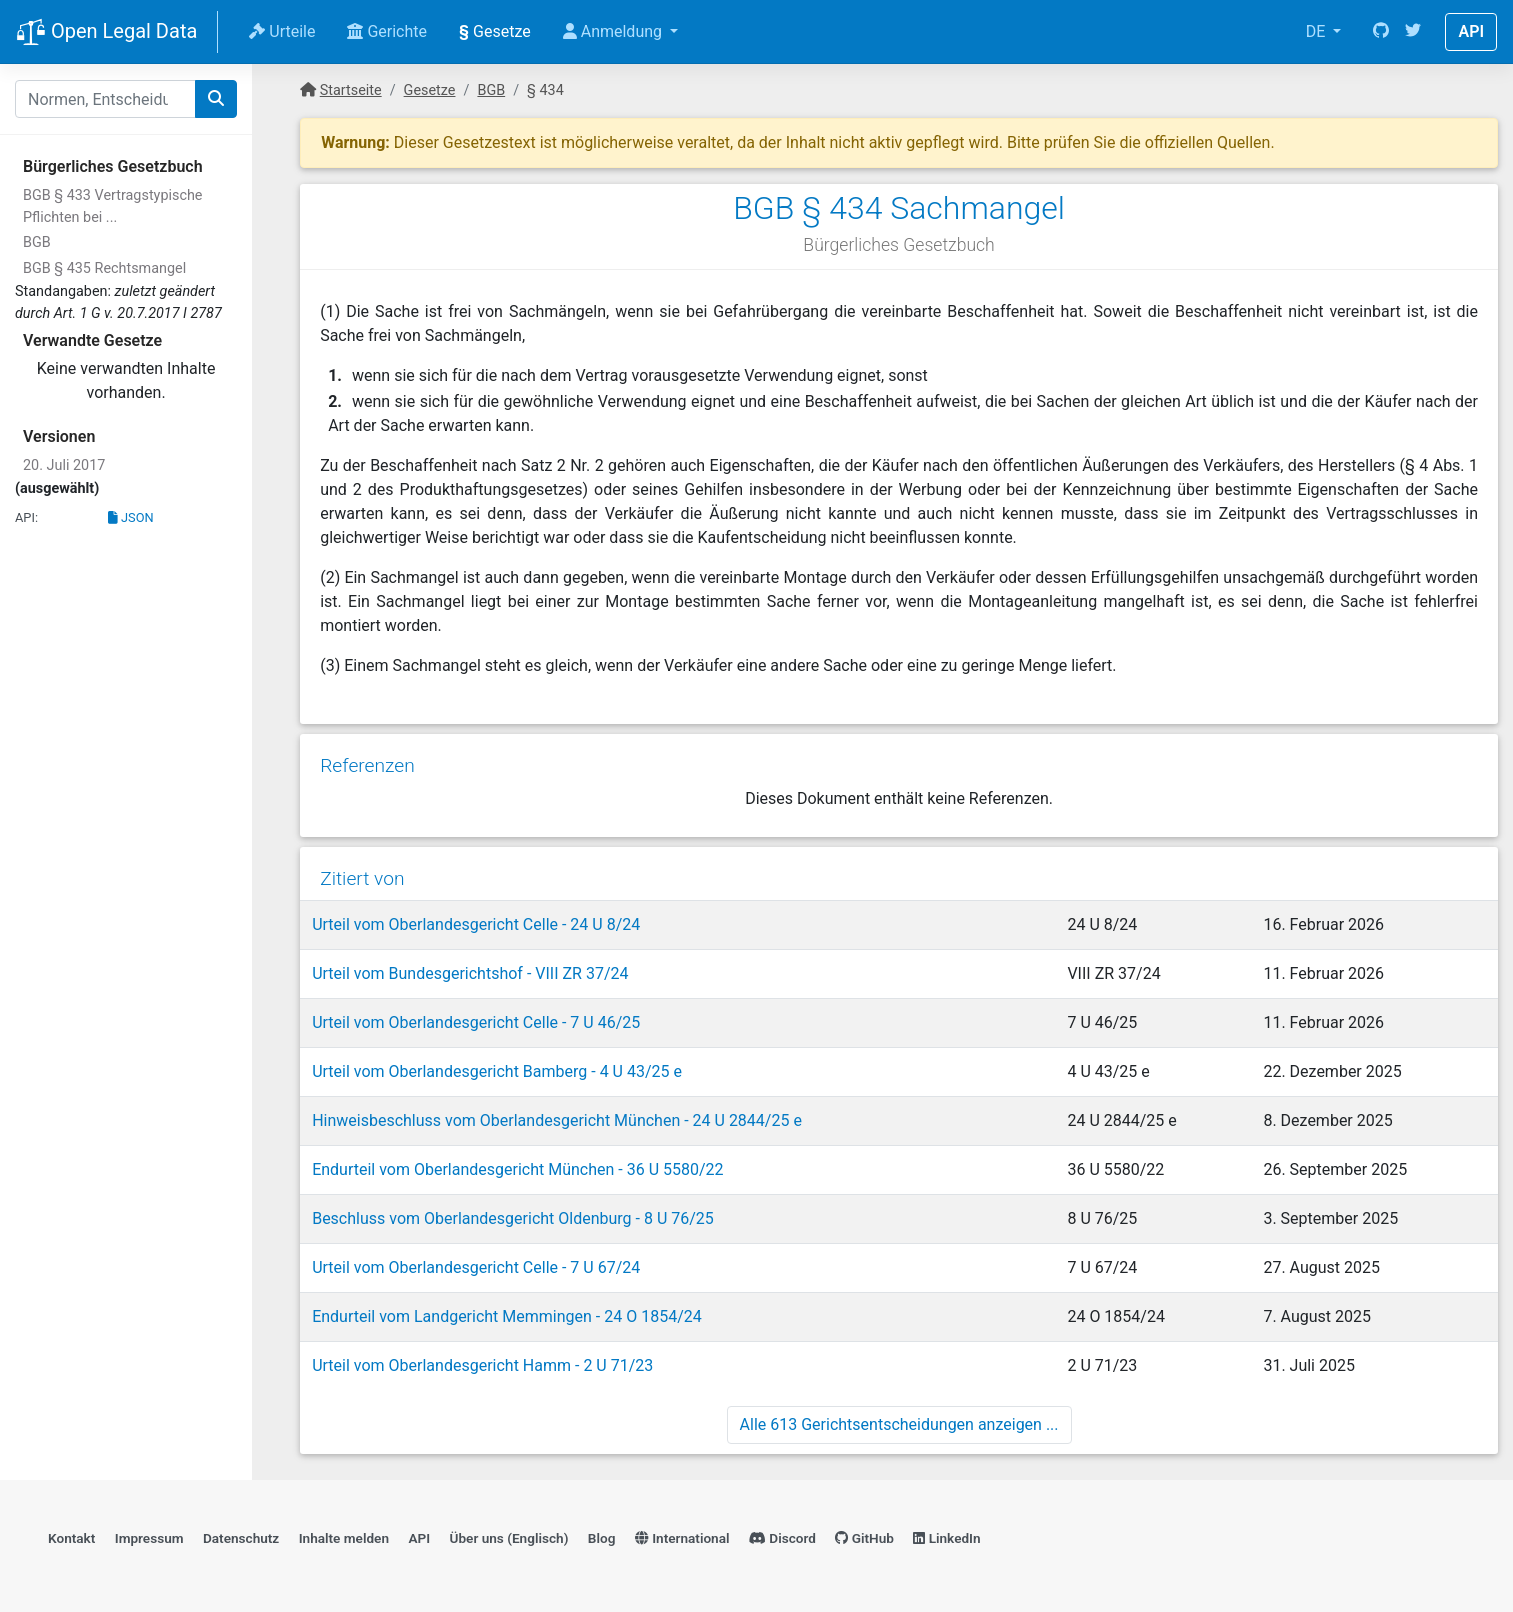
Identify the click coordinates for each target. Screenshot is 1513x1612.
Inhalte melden (344, 1538)
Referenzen (367, 765)
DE (1318, 31)
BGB (37, 242)
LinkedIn (946, 1538)
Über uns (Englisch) (509, 1538)
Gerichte (387, 31)
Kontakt (71, 1538)
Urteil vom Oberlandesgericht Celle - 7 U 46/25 (476, 1022)
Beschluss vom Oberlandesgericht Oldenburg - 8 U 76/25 (513, 1218)
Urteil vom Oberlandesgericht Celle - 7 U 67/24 (476, 1267)
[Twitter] (1413, 32)
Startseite (351, 90)
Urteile (282, 31)
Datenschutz (241, 1538)
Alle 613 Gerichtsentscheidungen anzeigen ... (899, 1424)
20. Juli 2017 (64, 465)
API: (26, 517)
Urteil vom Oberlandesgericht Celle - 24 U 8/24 (476, 924)
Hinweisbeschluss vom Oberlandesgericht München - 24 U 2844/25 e (557, 1120)
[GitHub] (1381, 32)
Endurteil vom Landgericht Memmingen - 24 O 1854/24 (507, 1316)
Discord (782, 1538)
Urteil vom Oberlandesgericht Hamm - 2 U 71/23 (482, 1365)
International (682, 1538)
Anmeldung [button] (614, 31)
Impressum (149, 1538)
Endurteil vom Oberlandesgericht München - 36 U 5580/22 (517, 1169)
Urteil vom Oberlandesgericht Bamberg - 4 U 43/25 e (497, 1071)
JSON (131, 517)
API (1471, 31)
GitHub (864, 1538)
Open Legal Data (106, 33)
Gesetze (495, 31)
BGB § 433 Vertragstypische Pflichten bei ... (113, 206)
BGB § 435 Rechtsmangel (104, 268)
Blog (602, 1538)
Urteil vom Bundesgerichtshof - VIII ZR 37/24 (470, 973)
